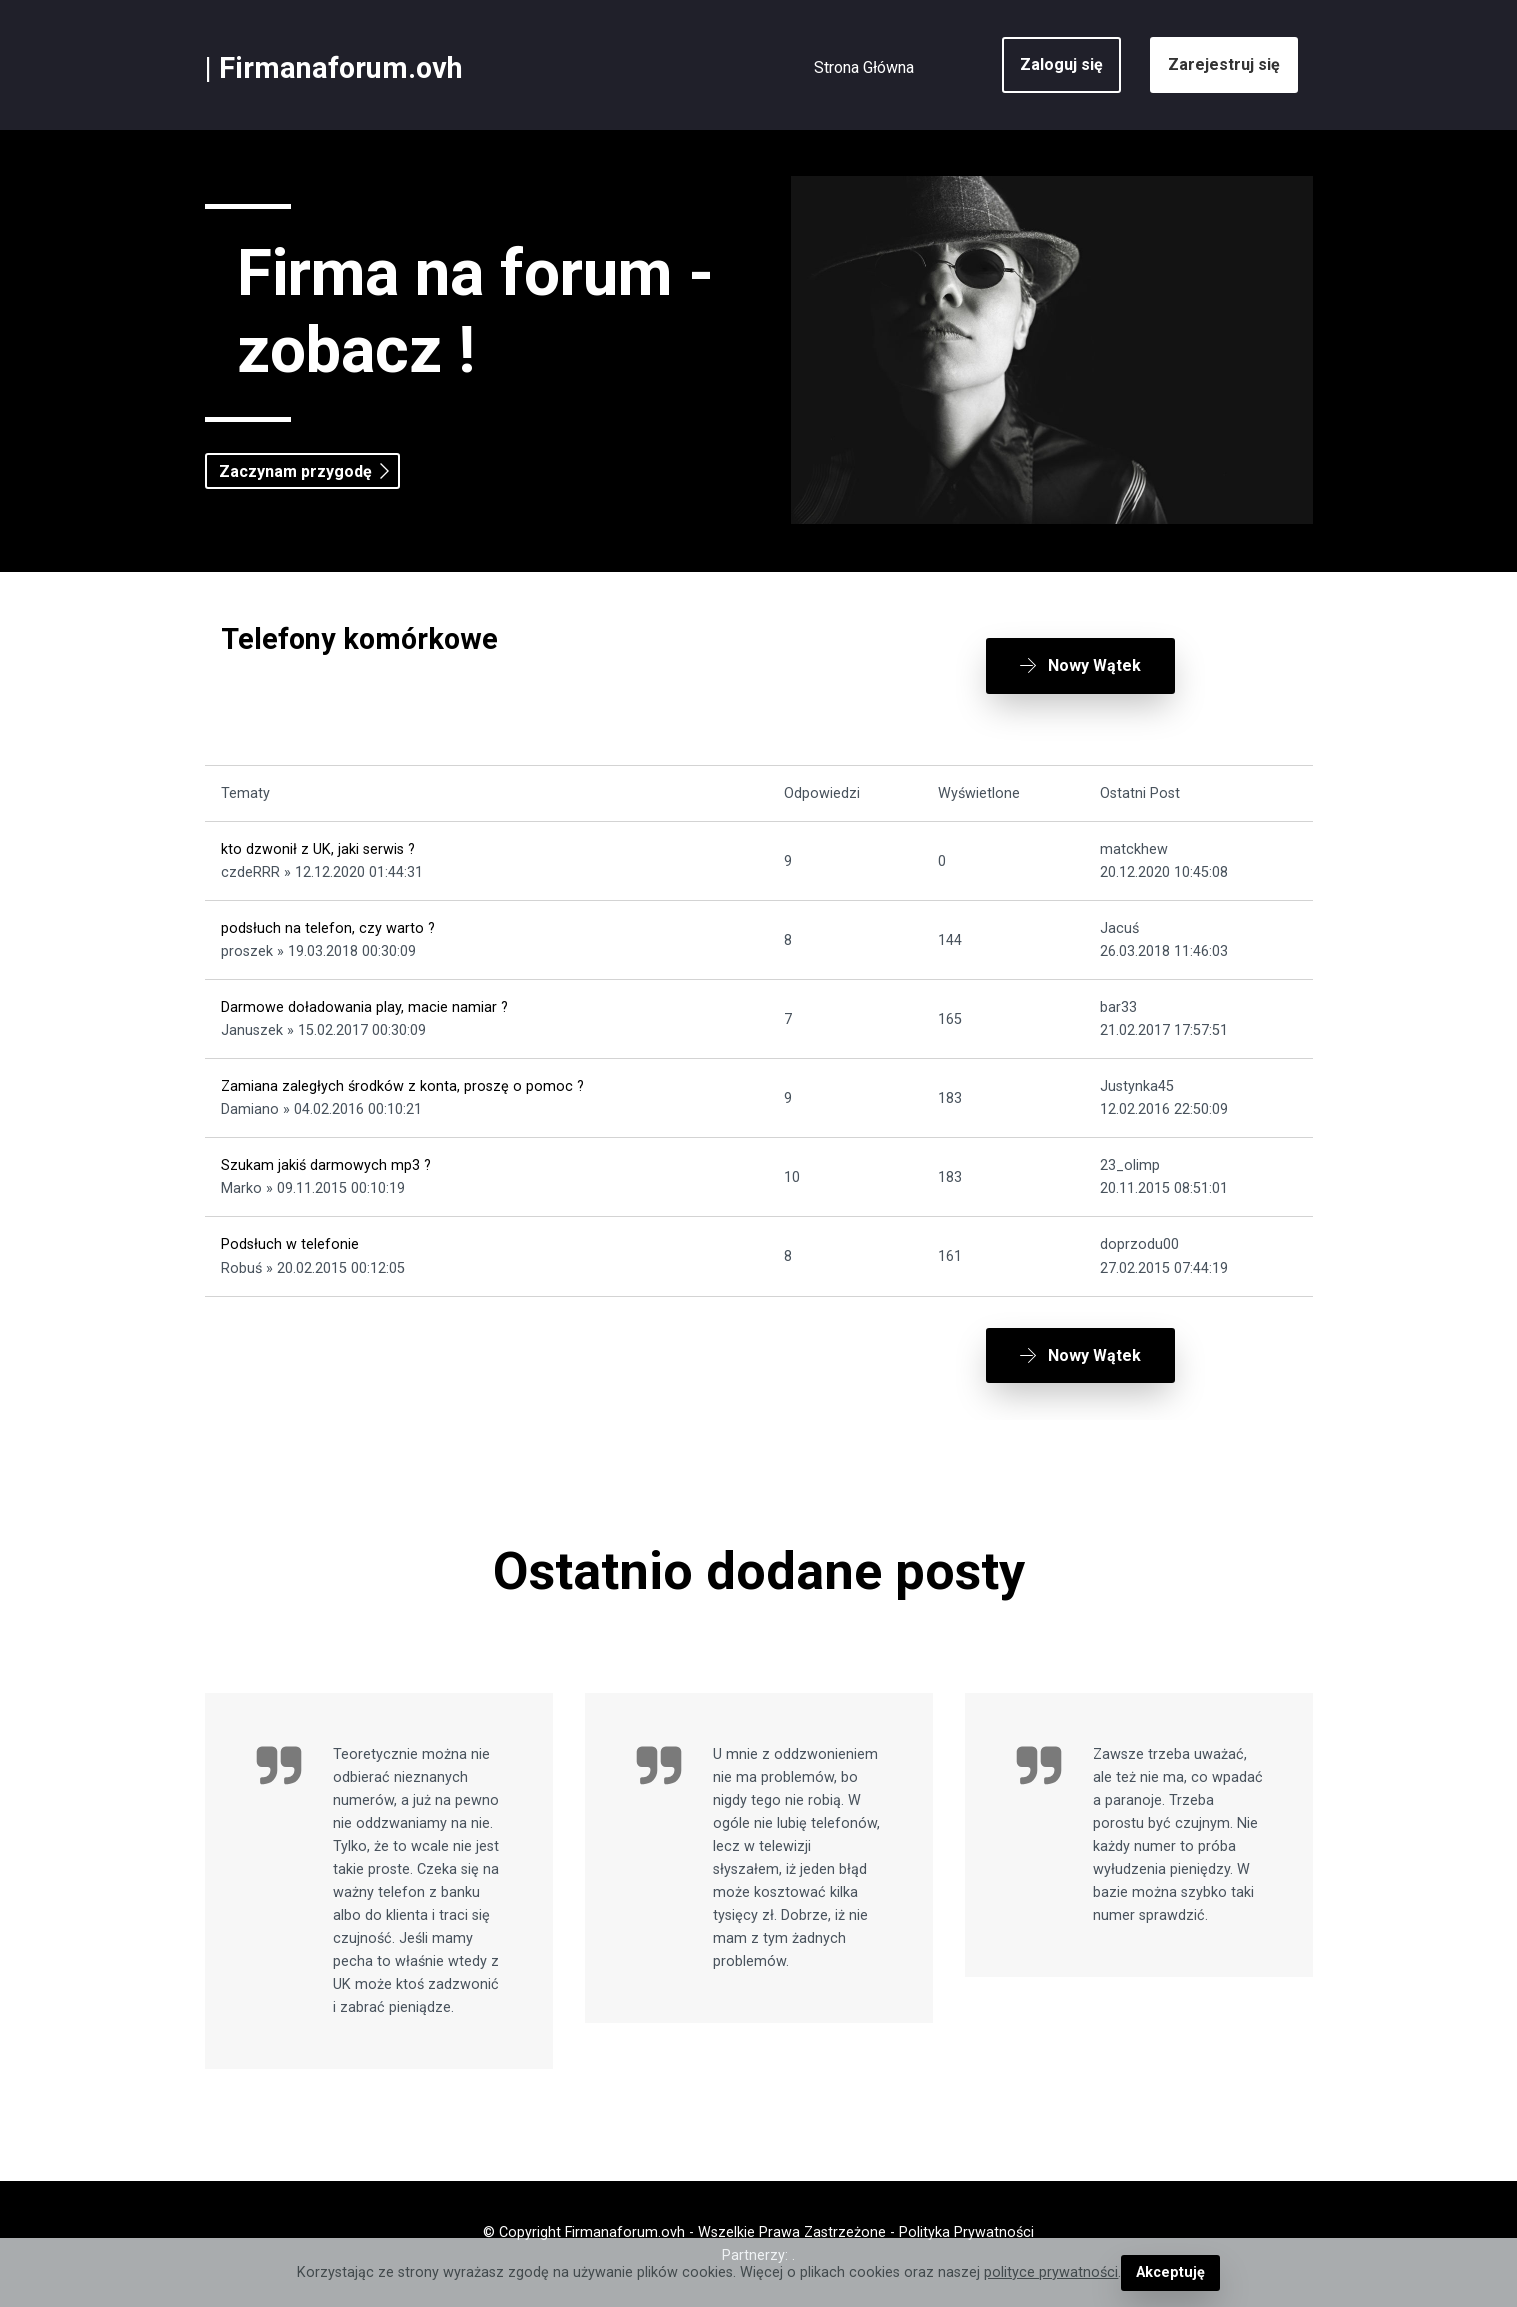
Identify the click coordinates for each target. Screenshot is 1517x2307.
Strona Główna (864, 67)
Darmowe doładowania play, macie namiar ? (364, 1007)
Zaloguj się (1061, 64)
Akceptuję (1170, 2272)
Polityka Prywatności (966, 2232)
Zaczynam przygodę (295, 471)
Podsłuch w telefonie (290, 1244)
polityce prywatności (1051, 2272)
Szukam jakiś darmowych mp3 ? (326, 1165)
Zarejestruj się (1224, 64)
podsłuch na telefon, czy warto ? (328, 928)
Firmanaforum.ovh (341, 68)
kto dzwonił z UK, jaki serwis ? (318, 849)
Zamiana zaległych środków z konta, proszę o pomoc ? (402, 1086)
